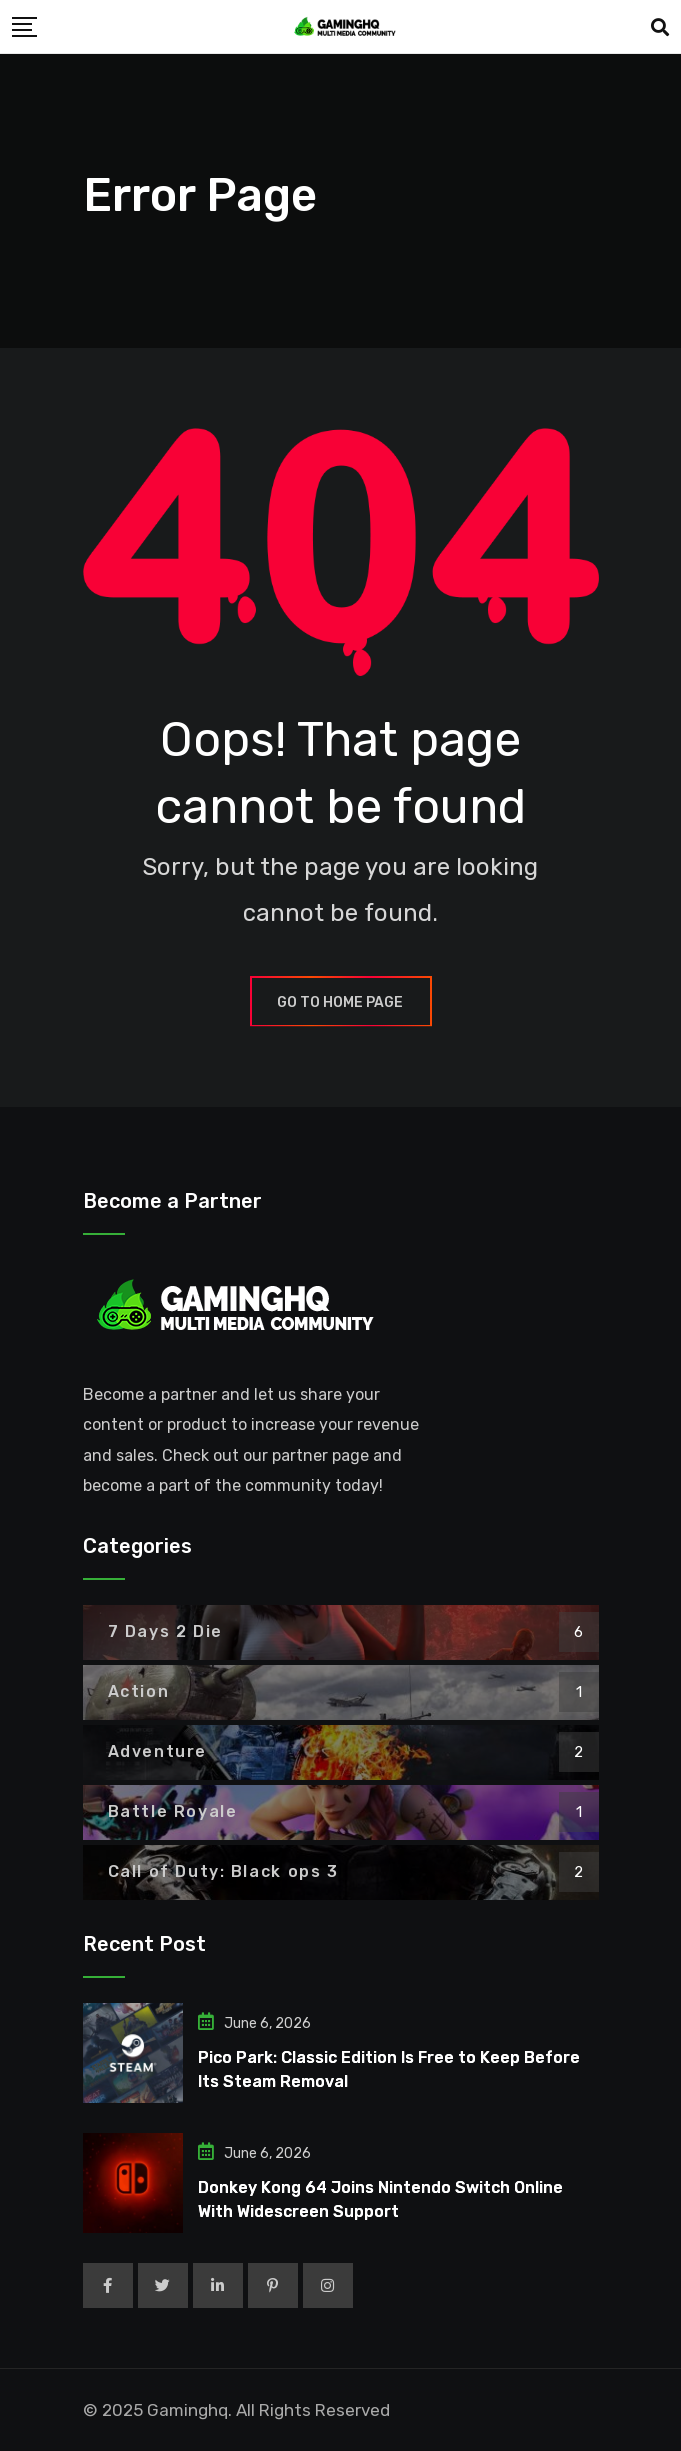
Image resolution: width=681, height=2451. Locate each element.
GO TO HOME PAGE (341, 1002)
